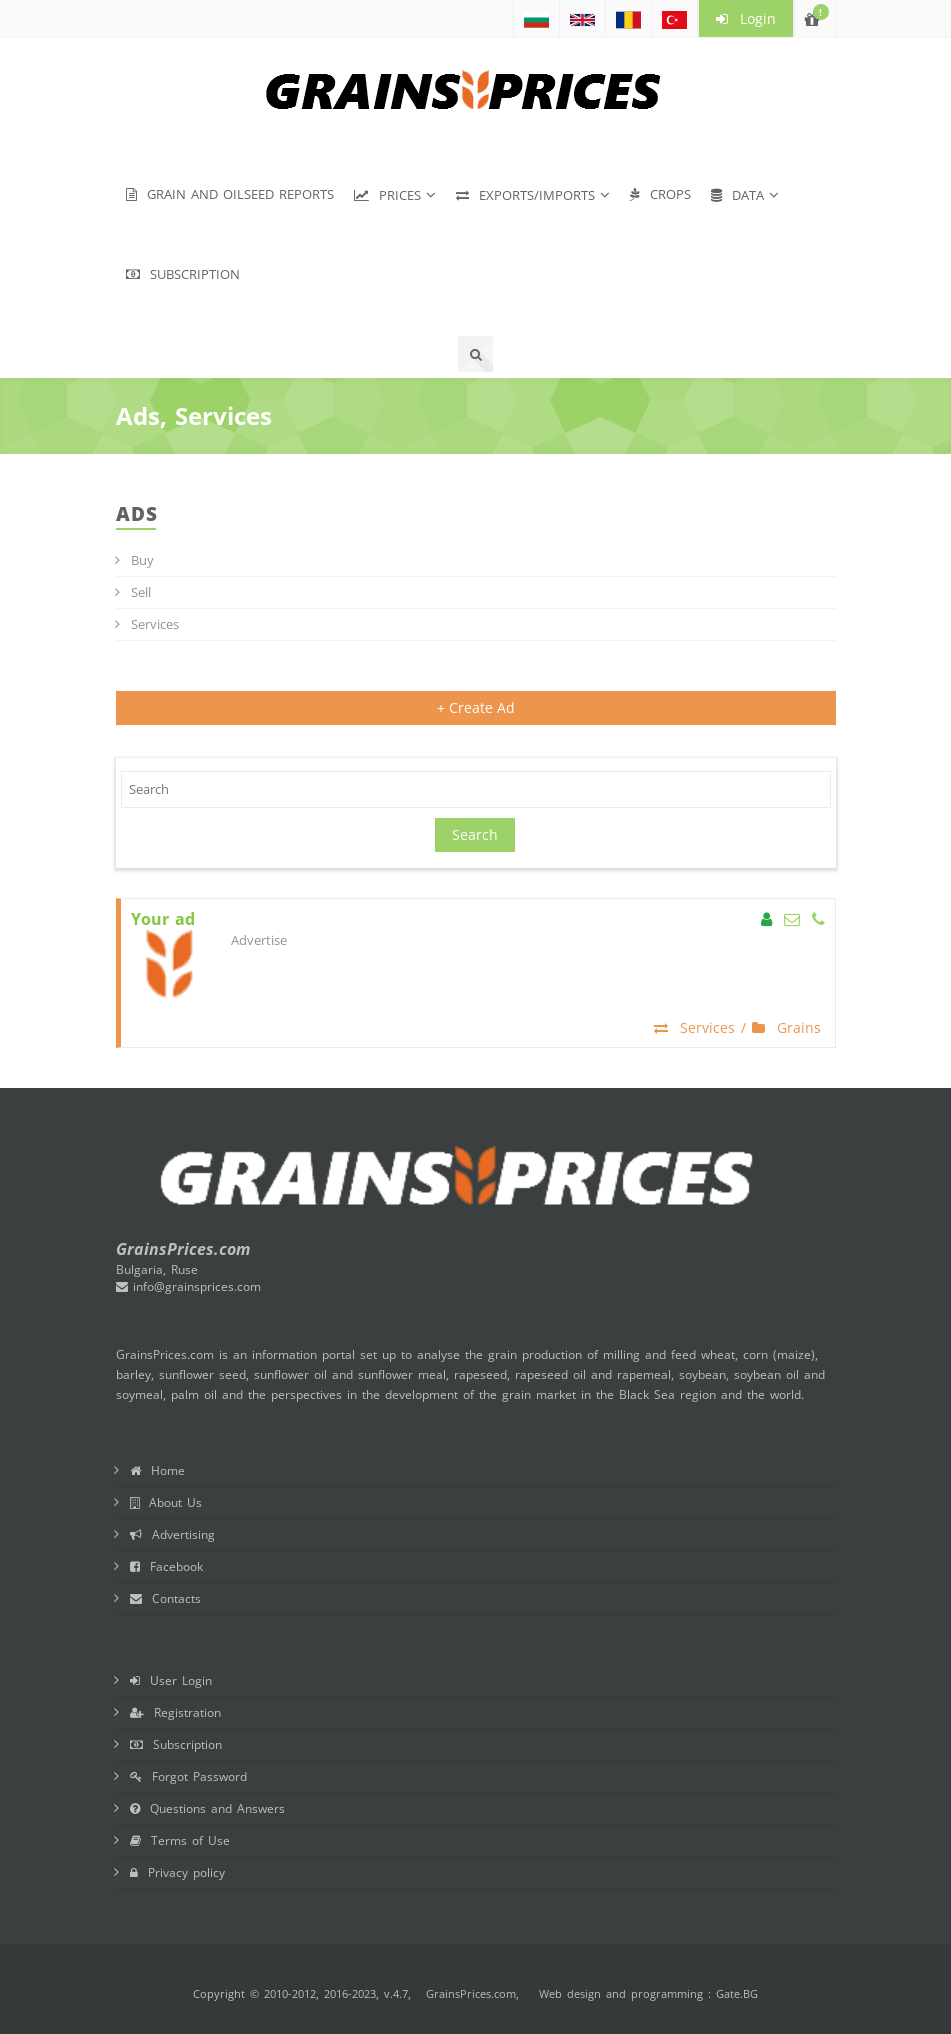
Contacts (165, 1598)
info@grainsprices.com (188, 1286)
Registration (175, 1712)
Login (746, 18)
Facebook (166, 1566)
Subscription (183, 274)
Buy (142, 560)
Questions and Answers (207, 1808)
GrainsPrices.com (471, 1993)
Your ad (163, 919)
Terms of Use (180, 1840)
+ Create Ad (476, 707)
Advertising (172, 1534)
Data (737, 195)
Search (475, 834)
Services (155, 624)
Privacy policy (177, 1872)
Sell (141, 592)
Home (157, 1470)
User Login (171, 1680)
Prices (387, 195)
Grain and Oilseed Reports (230, 194)
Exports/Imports (525, 195)
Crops (660, 194)
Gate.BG (737, 1993)
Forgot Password (188, 1776)
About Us (166, 1502)
